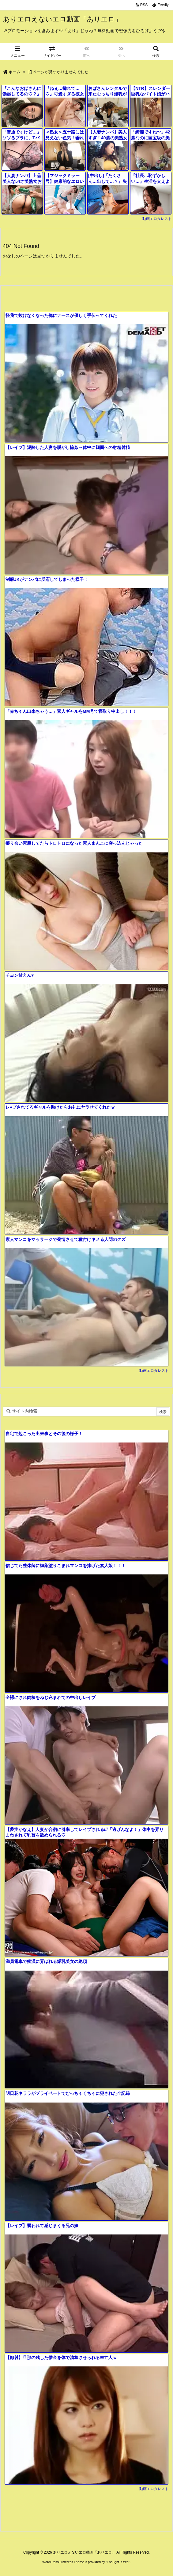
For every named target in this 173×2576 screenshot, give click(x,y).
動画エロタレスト (157, 219)
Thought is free (118, 2562)
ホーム (15, 72)
